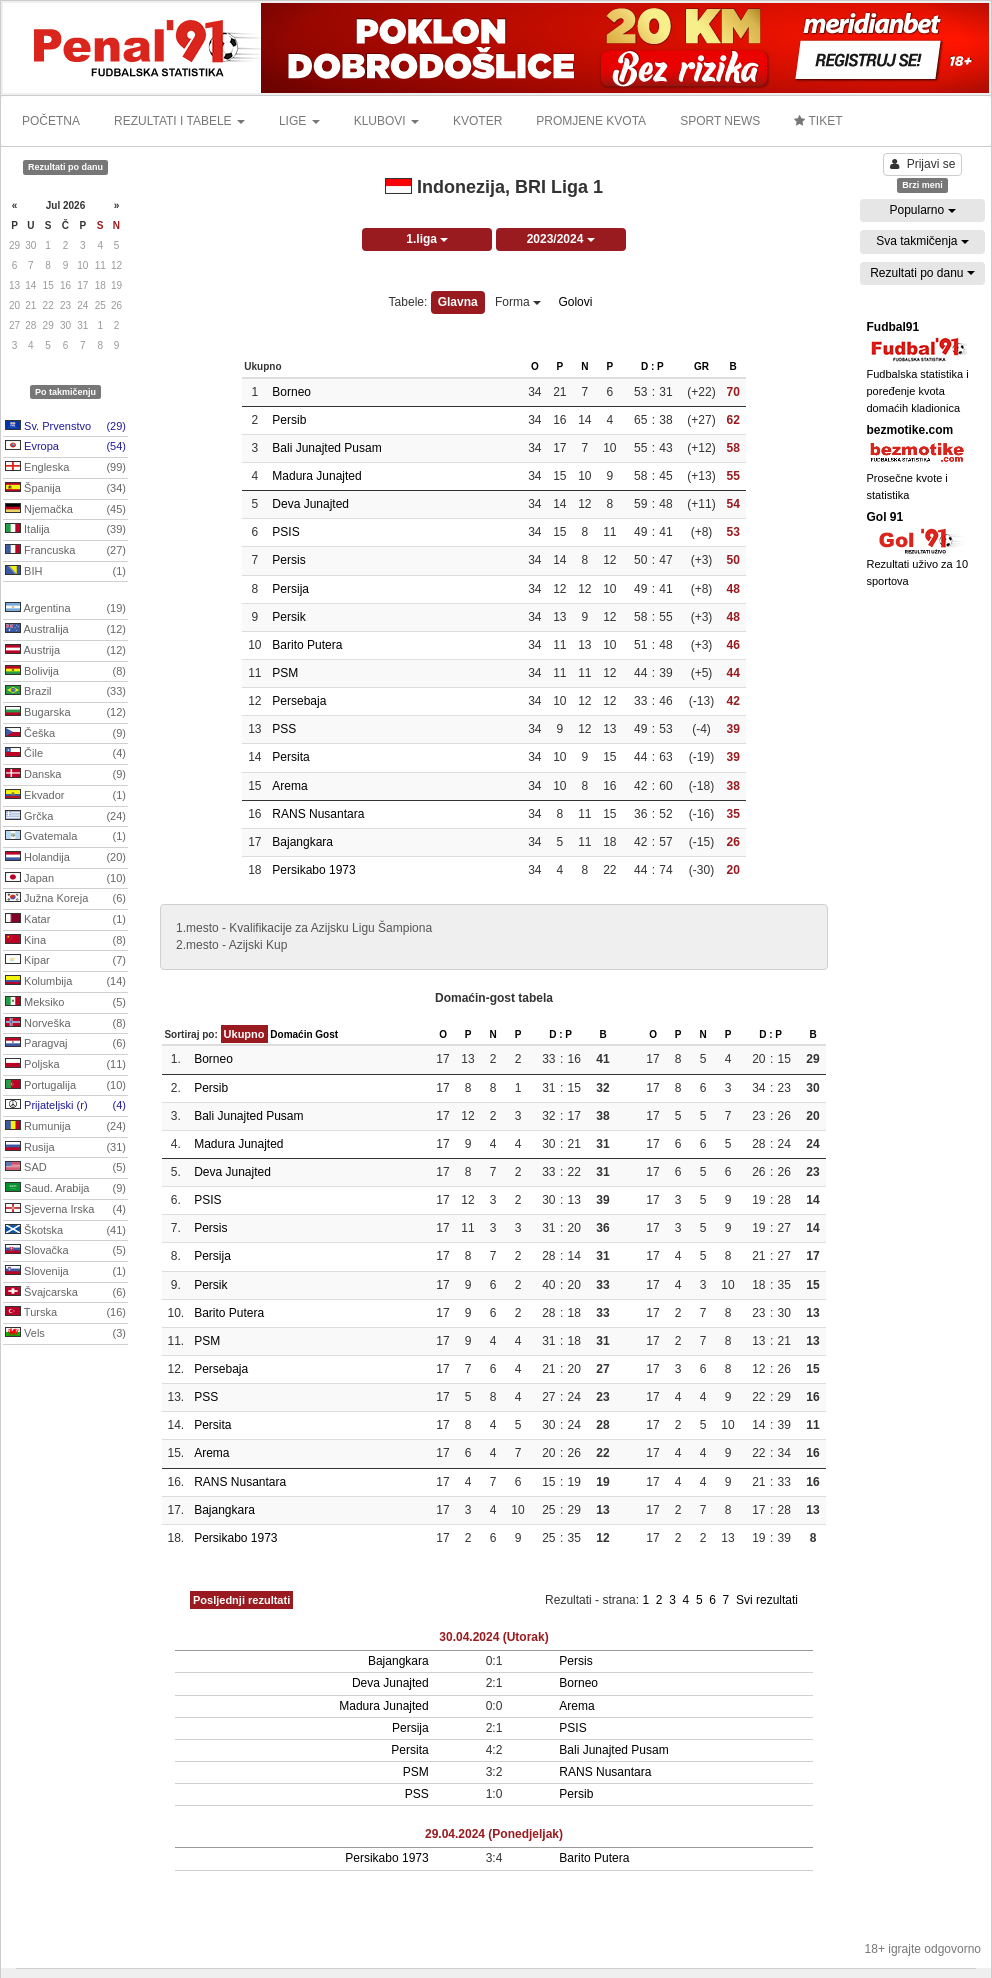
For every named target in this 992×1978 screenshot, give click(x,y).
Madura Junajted (316, 476)
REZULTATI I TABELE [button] (179, 121)
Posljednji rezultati (241, 1600)
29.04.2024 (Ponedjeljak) (494, 1834)
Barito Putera (307, 645)
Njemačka (65, 510)
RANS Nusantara (318, 814)
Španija (65, 489)
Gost (326, 1034)
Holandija (65, 858)
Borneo (291, 392)
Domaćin (291, 1034)
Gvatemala (65, 837)
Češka (65, 734)
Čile (65, 754)
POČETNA (51, 121)
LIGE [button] (299, 121)
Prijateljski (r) (65, 1106)
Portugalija (65, 1086)
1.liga (427, 239)
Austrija (65, 651)
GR (701, 366)
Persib (289, 420)
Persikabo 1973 (313, 870)
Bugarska (65, 713)
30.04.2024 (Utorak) (493, 1637)
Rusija (65, 1148)
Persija (290, 589)
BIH (65, 572)
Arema (289, 786)
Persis (288, 560)
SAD (65, 1168)
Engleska (65, 468)
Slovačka (65, 1251)
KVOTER (477, 121)
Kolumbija (65, 982)
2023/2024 (561, 239)
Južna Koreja (65, 899)
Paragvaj (65, 1044)
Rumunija (65, 1127)
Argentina (65, 609)
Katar (65, 920)
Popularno (922, 210)
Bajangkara (302, 842)
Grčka (65, 817)
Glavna (458, 302)
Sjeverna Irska (65, 1210)
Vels (65, 1334)
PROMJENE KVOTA (591, 121)
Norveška (65, 1024)
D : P (652, 366)
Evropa (65, 447)
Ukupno (244, 1034)
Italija (65, 530)
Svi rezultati (767, 1600)
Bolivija (65, 672)
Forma (518, 302)
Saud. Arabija (65, 1189)
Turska (65, 1313)
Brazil (65, 692)
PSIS (285, 532)
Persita (290, 757)
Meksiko (65, 1003)
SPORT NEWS (720, 121)
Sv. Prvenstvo (65, 427)
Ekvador (65, 796)
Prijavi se (923, 164)
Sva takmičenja (922, 241)
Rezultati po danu (922, 273)
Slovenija (65, 1272)
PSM (285, 673)
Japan (65, 879)
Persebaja (299, 701)
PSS (284, 729)
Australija (65, 630)
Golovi (575, 302)
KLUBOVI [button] (386, 121)
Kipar (65, 961)
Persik (288, 617)
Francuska (65, 551)
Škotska (65, 1231)
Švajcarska (65, 1293)
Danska (65, 775)
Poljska (65, 1065)
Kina (65, 941)
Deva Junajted (310, 504)
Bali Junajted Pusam (326, 448)
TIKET (818, 121)
